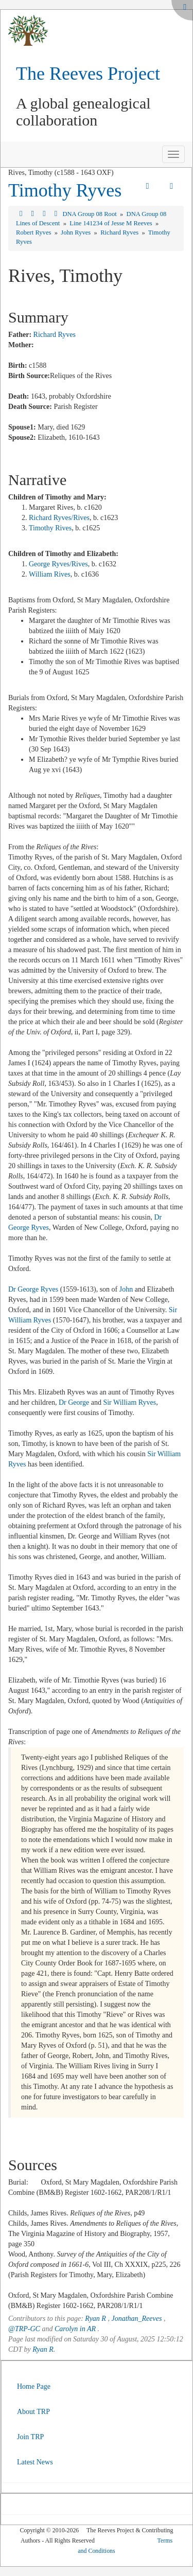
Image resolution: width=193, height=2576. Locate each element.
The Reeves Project (88, 73)
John (126, 1289)
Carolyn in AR (75, 2329)
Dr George (74, 1402)
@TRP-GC (24, 2329)
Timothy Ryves (64, 190)
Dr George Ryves (33, 1289)
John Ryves (76, 232)
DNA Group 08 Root (90, 214)
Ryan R (95, 2318)
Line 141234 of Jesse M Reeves (111, 223)
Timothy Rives (50, 528)
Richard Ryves (120, 232)
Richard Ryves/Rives (59, 518)
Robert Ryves (34, 232)
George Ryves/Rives (58, 564)
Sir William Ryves (129, 1402)
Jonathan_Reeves (136, 2318)
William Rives (50, 574)
